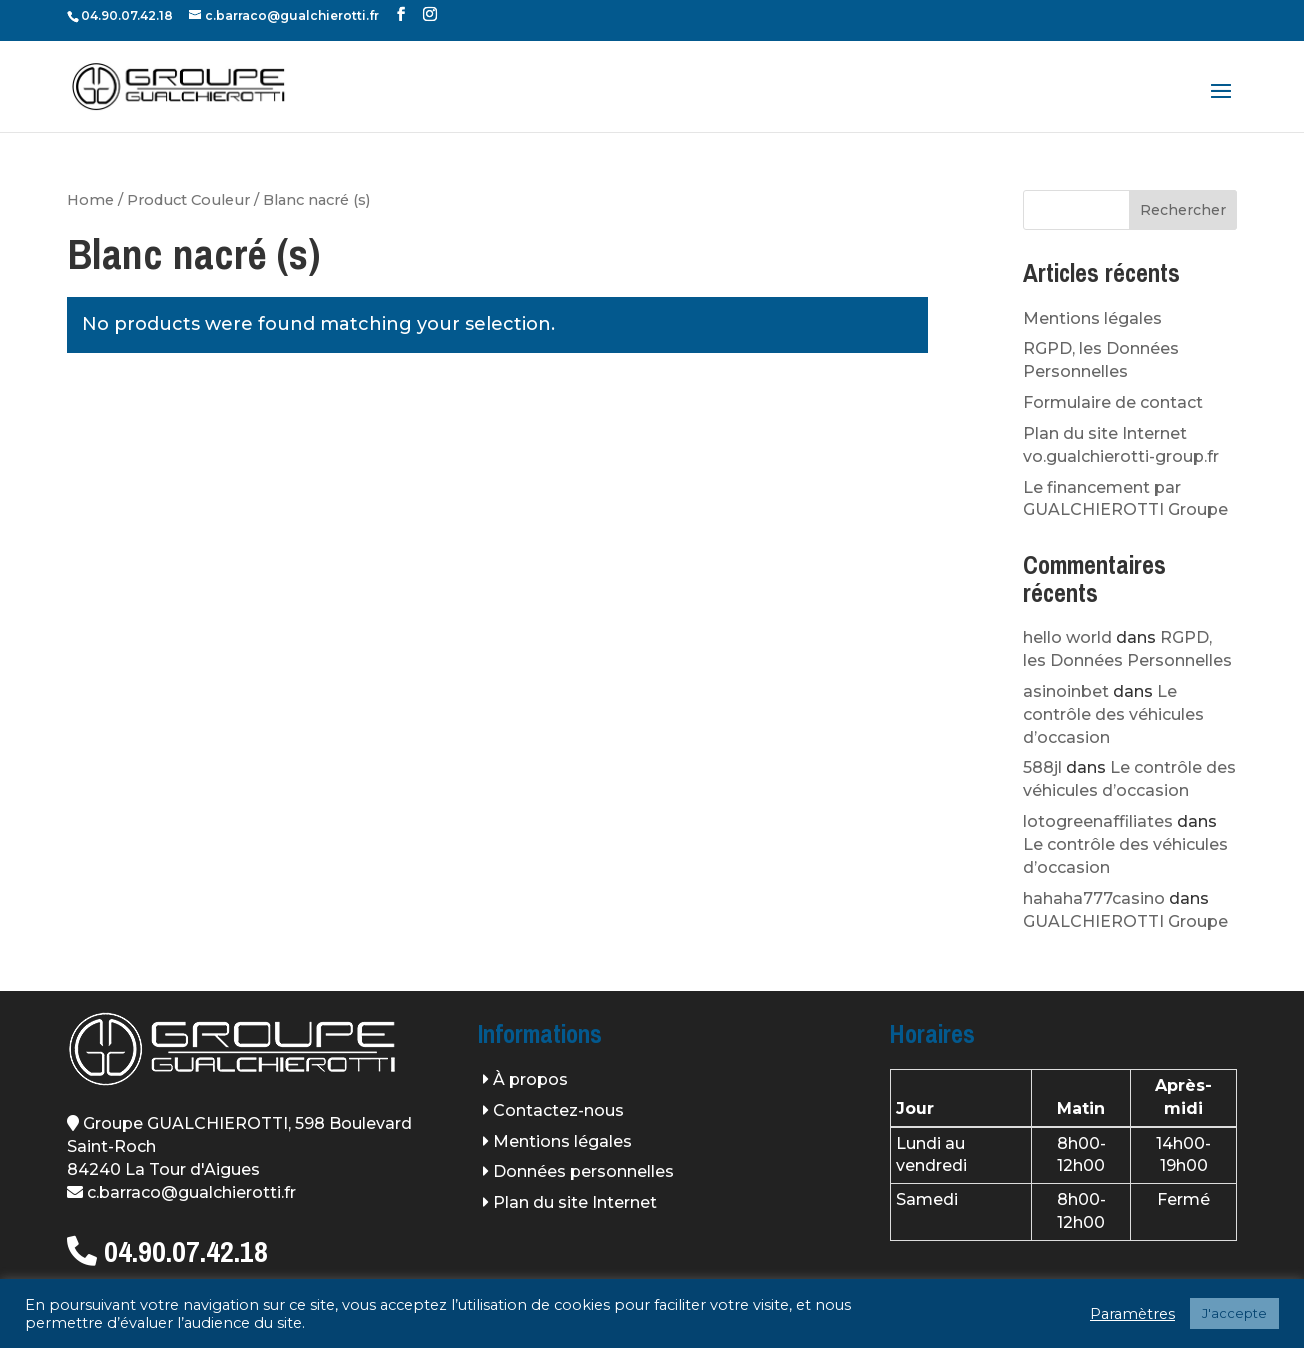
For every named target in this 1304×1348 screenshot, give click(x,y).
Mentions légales (1092, 318)
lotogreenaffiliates (1098, 821)
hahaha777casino (1094, 898)
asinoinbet (1066, 691)
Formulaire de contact (1113, 402)
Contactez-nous (558, 1110)
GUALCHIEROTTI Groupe (1125, 921)
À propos (530, 1079)
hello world (1067, 637)
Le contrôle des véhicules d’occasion (1113, 714)
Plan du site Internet (575, 1202)
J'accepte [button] (1234, 1313)
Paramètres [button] (1132, 1314)
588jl (1042, 767)
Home (90, 200)
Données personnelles (583, 1171)
